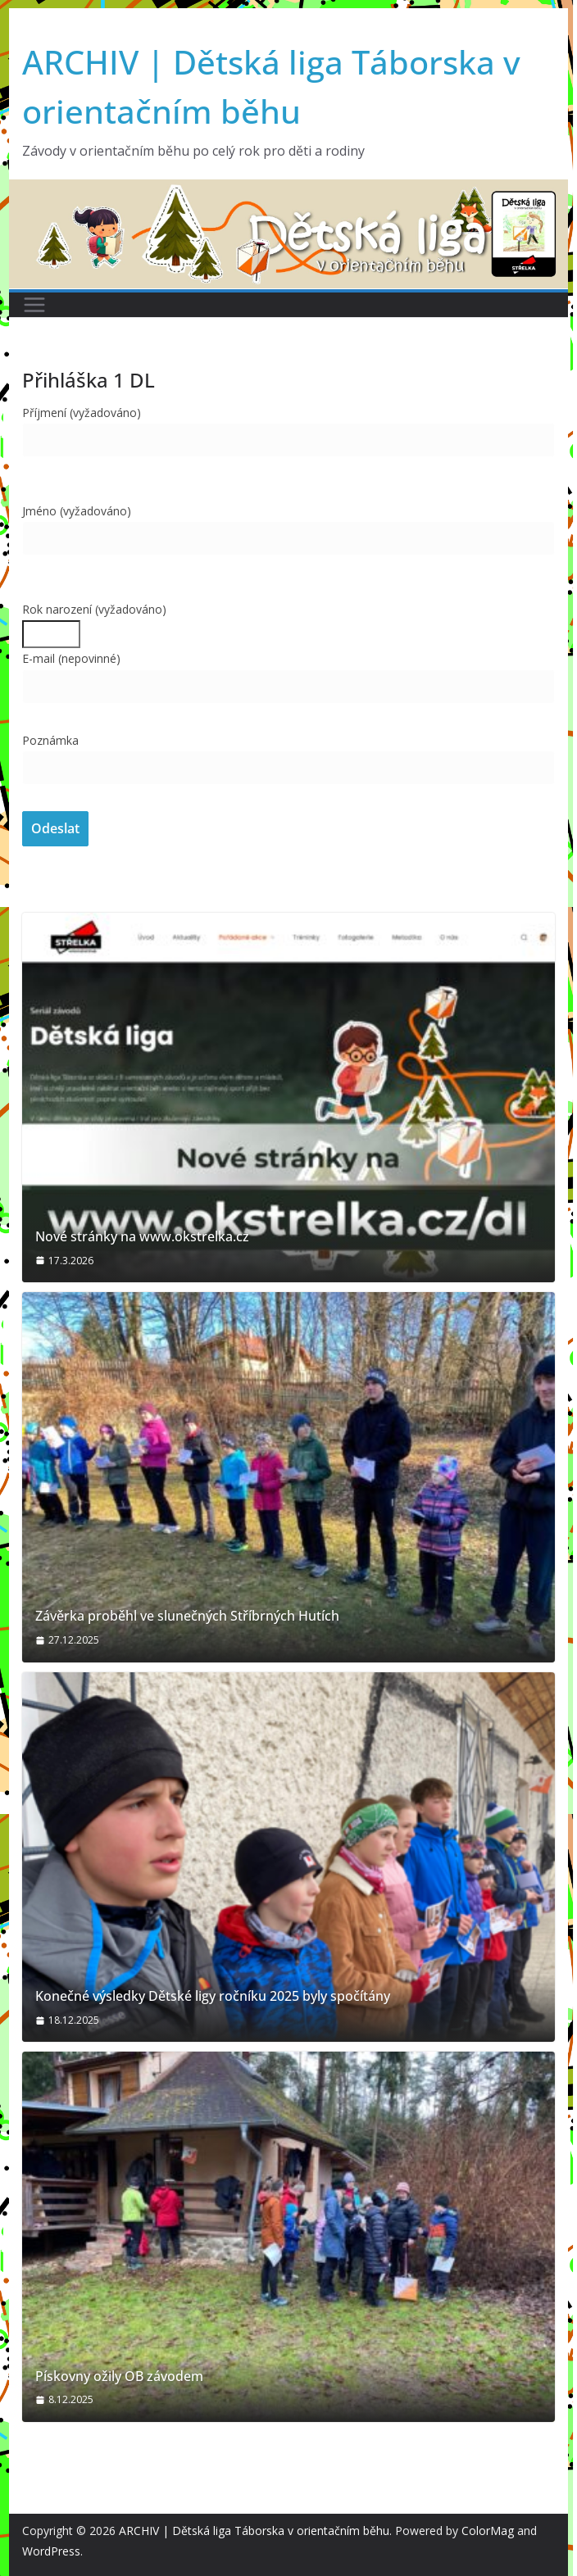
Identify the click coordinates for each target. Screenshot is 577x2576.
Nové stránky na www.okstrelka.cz (142, 1236)
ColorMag (487, 2530)
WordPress (51, 2551)
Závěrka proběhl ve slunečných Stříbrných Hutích (187, 1616)
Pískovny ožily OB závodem (119, 2376)
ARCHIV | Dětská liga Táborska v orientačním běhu (254, 2530)
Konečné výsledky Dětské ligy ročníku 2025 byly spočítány (212, 1996)
